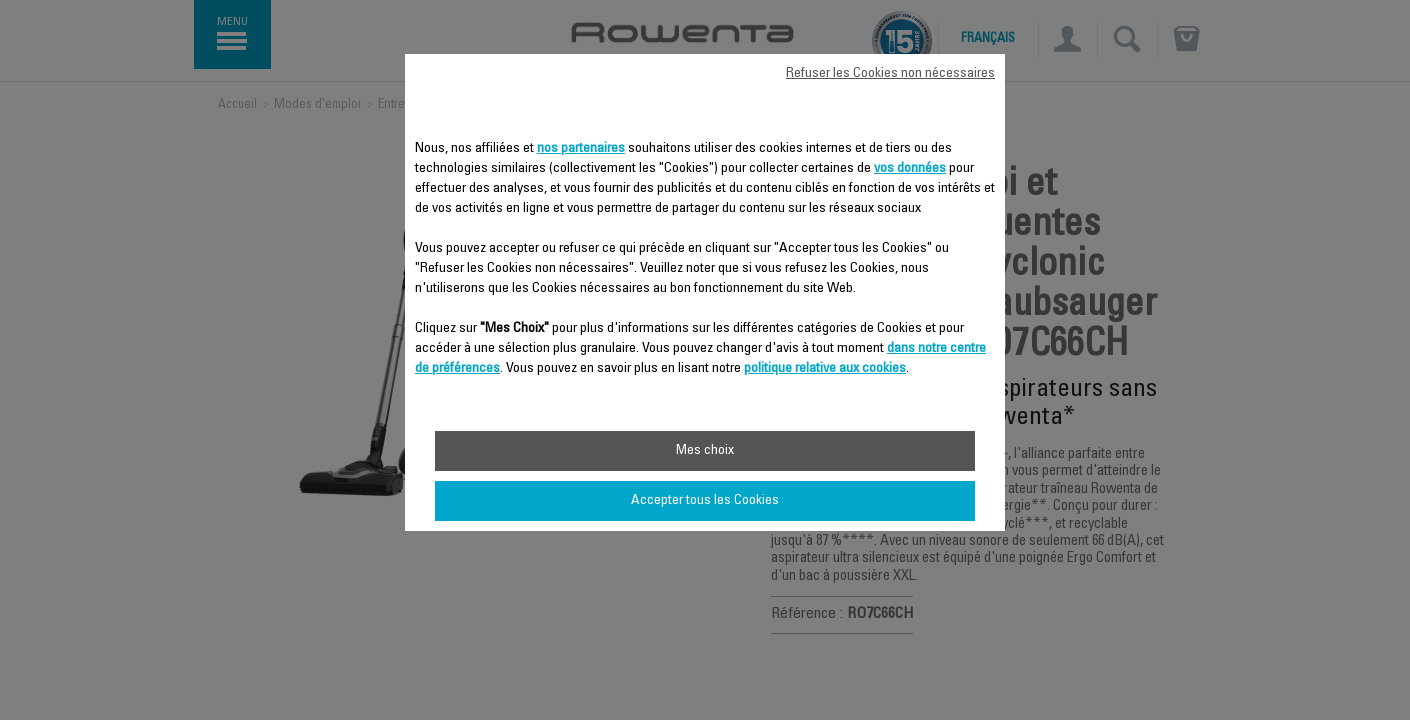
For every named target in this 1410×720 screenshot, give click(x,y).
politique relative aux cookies (825, 369)
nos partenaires (581, 149)
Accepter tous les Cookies (705, 501)
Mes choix (705, 451)
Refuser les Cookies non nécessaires (890, 74)
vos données (910, 169)
